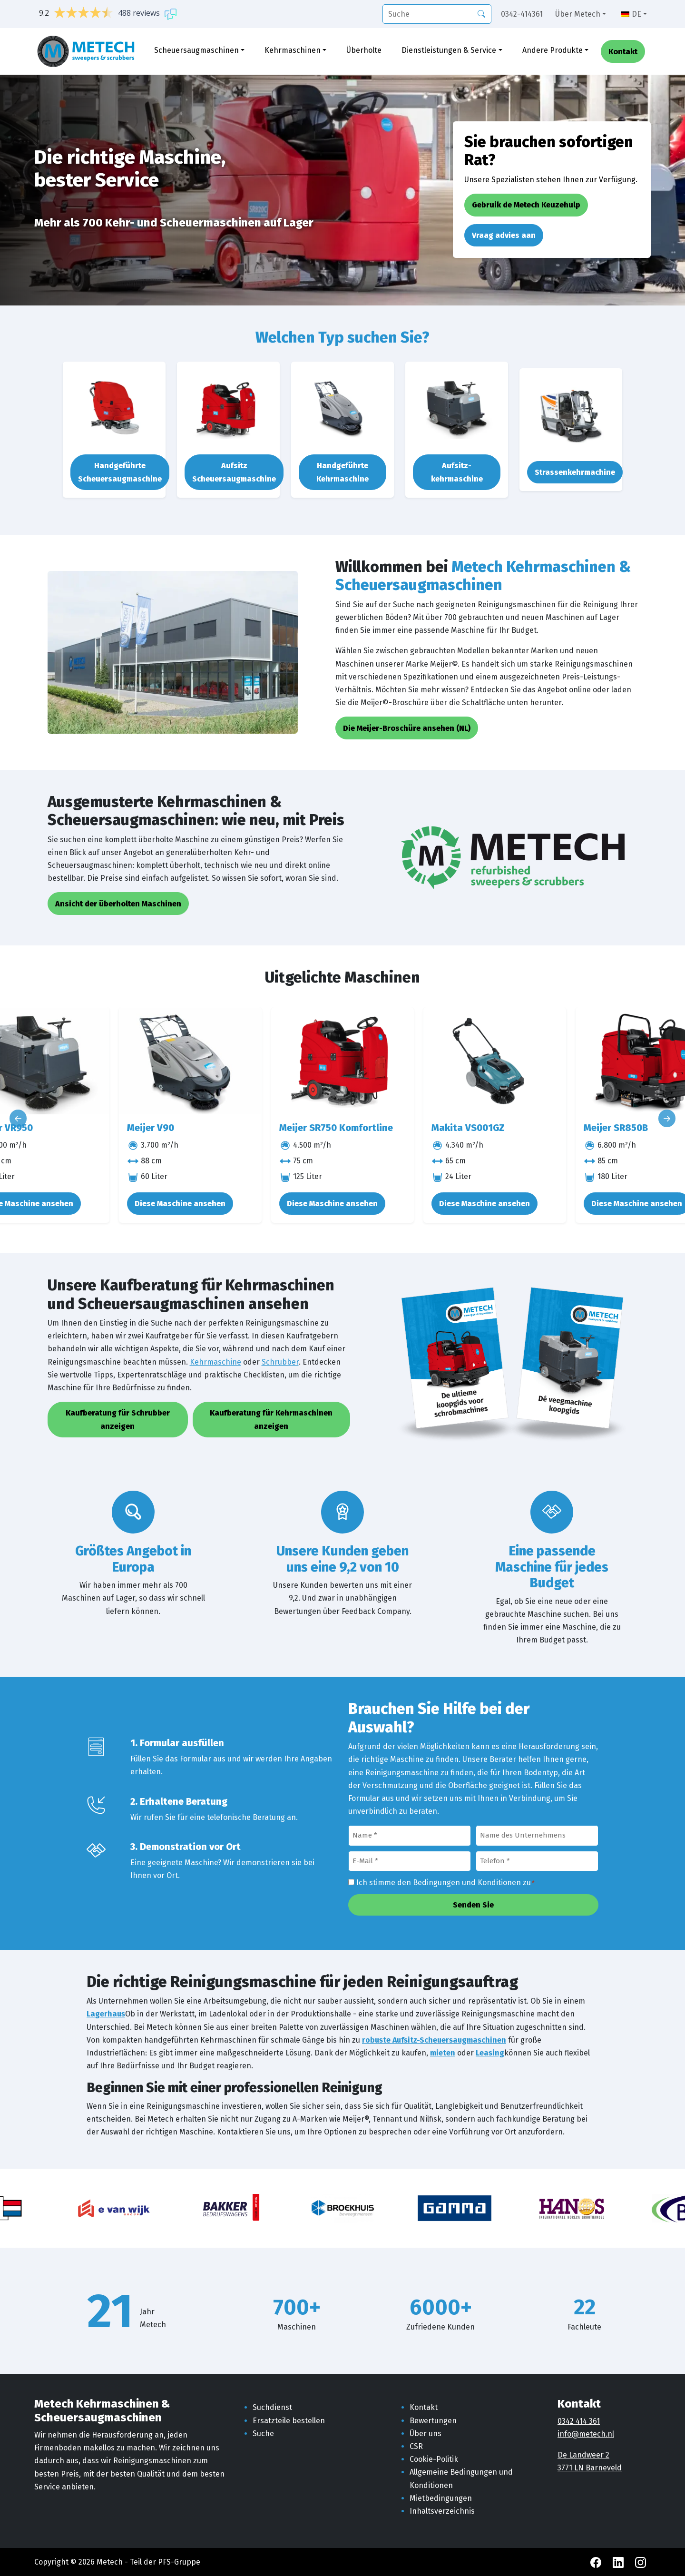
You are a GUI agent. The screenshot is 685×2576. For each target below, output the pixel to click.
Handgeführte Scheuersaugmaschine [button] (120, 472)
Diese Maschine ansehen (180, 1203)
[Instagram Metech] (640, 2561)
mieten (442, 2052)
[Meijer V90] (190, 1061)
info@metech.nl (586, 2433)
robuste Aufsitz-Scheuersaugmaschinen (434, 2040)
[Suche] (436, 14)
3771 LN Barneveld (590, 2467)
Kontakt (622, 52)
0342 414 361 (579, 2421)
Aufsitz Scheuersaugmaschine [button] (234, 472)
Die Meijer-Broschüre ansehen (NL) (406, 728)
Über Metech (577, 14)
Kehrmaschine (215, 1362)
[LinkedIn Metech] (619, 2561)
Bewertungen (433, 2420)
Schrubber (280, 1362)
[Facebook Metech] (596, 2561)
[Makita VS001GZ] (495, 1061)
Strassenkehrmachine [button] (575, 472)
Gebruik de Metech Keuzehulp (526, 204)
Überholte (364, 51)
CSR (416, 2446)
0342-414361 (522, 14)
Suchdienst (272, 2407)
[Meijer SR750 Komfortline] (342, 1061)
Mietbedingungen (441, 2498)
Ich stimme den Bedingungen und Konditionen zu (445, 1883)
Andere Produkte (552, 51)
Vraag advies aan (504, 235)
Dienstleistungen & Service (448, 51)
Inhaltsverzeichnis (442, 2511)
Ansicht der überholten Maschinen (118, 903)
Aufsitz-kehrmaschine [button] (457, 472)
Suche (263, 2433)
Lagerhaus (106, 2013)
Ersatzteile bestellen (289, 2420)
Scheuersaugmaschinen (196, 51)
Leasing (490, 2052)
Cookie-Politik (434, 2459)
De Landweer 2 (583, 2454)
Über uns (425, 2433)
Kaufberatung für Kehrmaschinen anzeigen (271, 1419)
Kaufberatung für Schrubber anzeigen (118, 1419)
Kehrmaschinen (292, 51)
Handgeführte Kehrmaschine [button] (342, 472)
